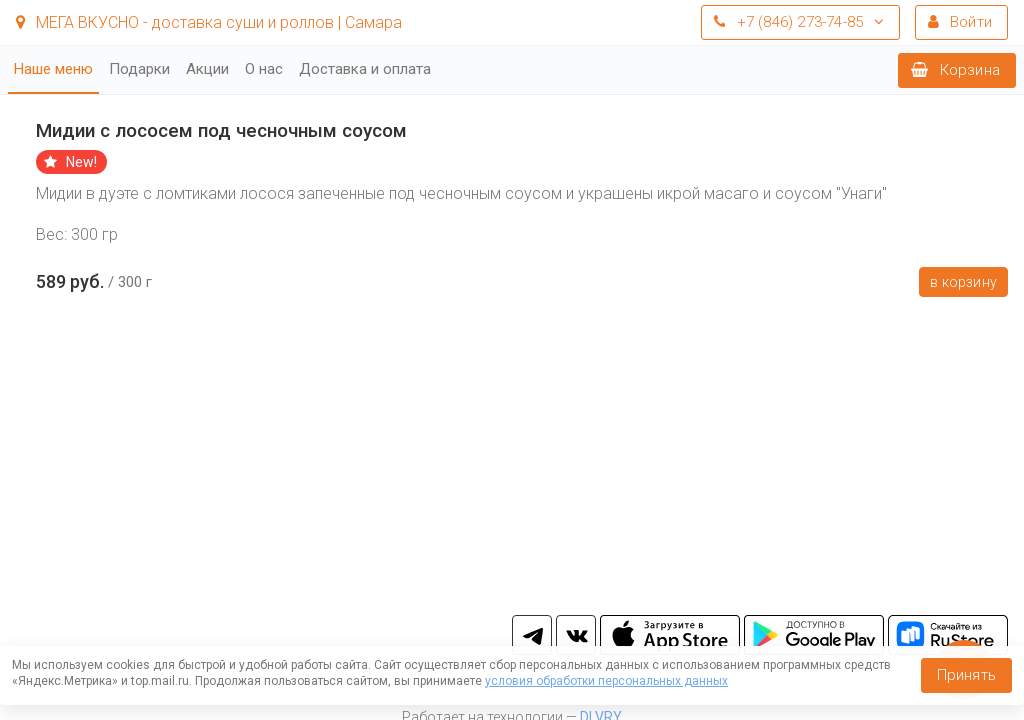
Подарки (139, 69)
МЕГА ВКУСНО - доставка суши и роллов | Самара (209, 22)
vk (576, 635)
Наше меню (53, 69)
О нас (264, 69)
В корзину (963, 282)
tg (532, 635)
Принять (966, 675)
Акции (207, 69)
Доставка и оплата (365, 69)
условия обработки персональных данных (606, 681)
